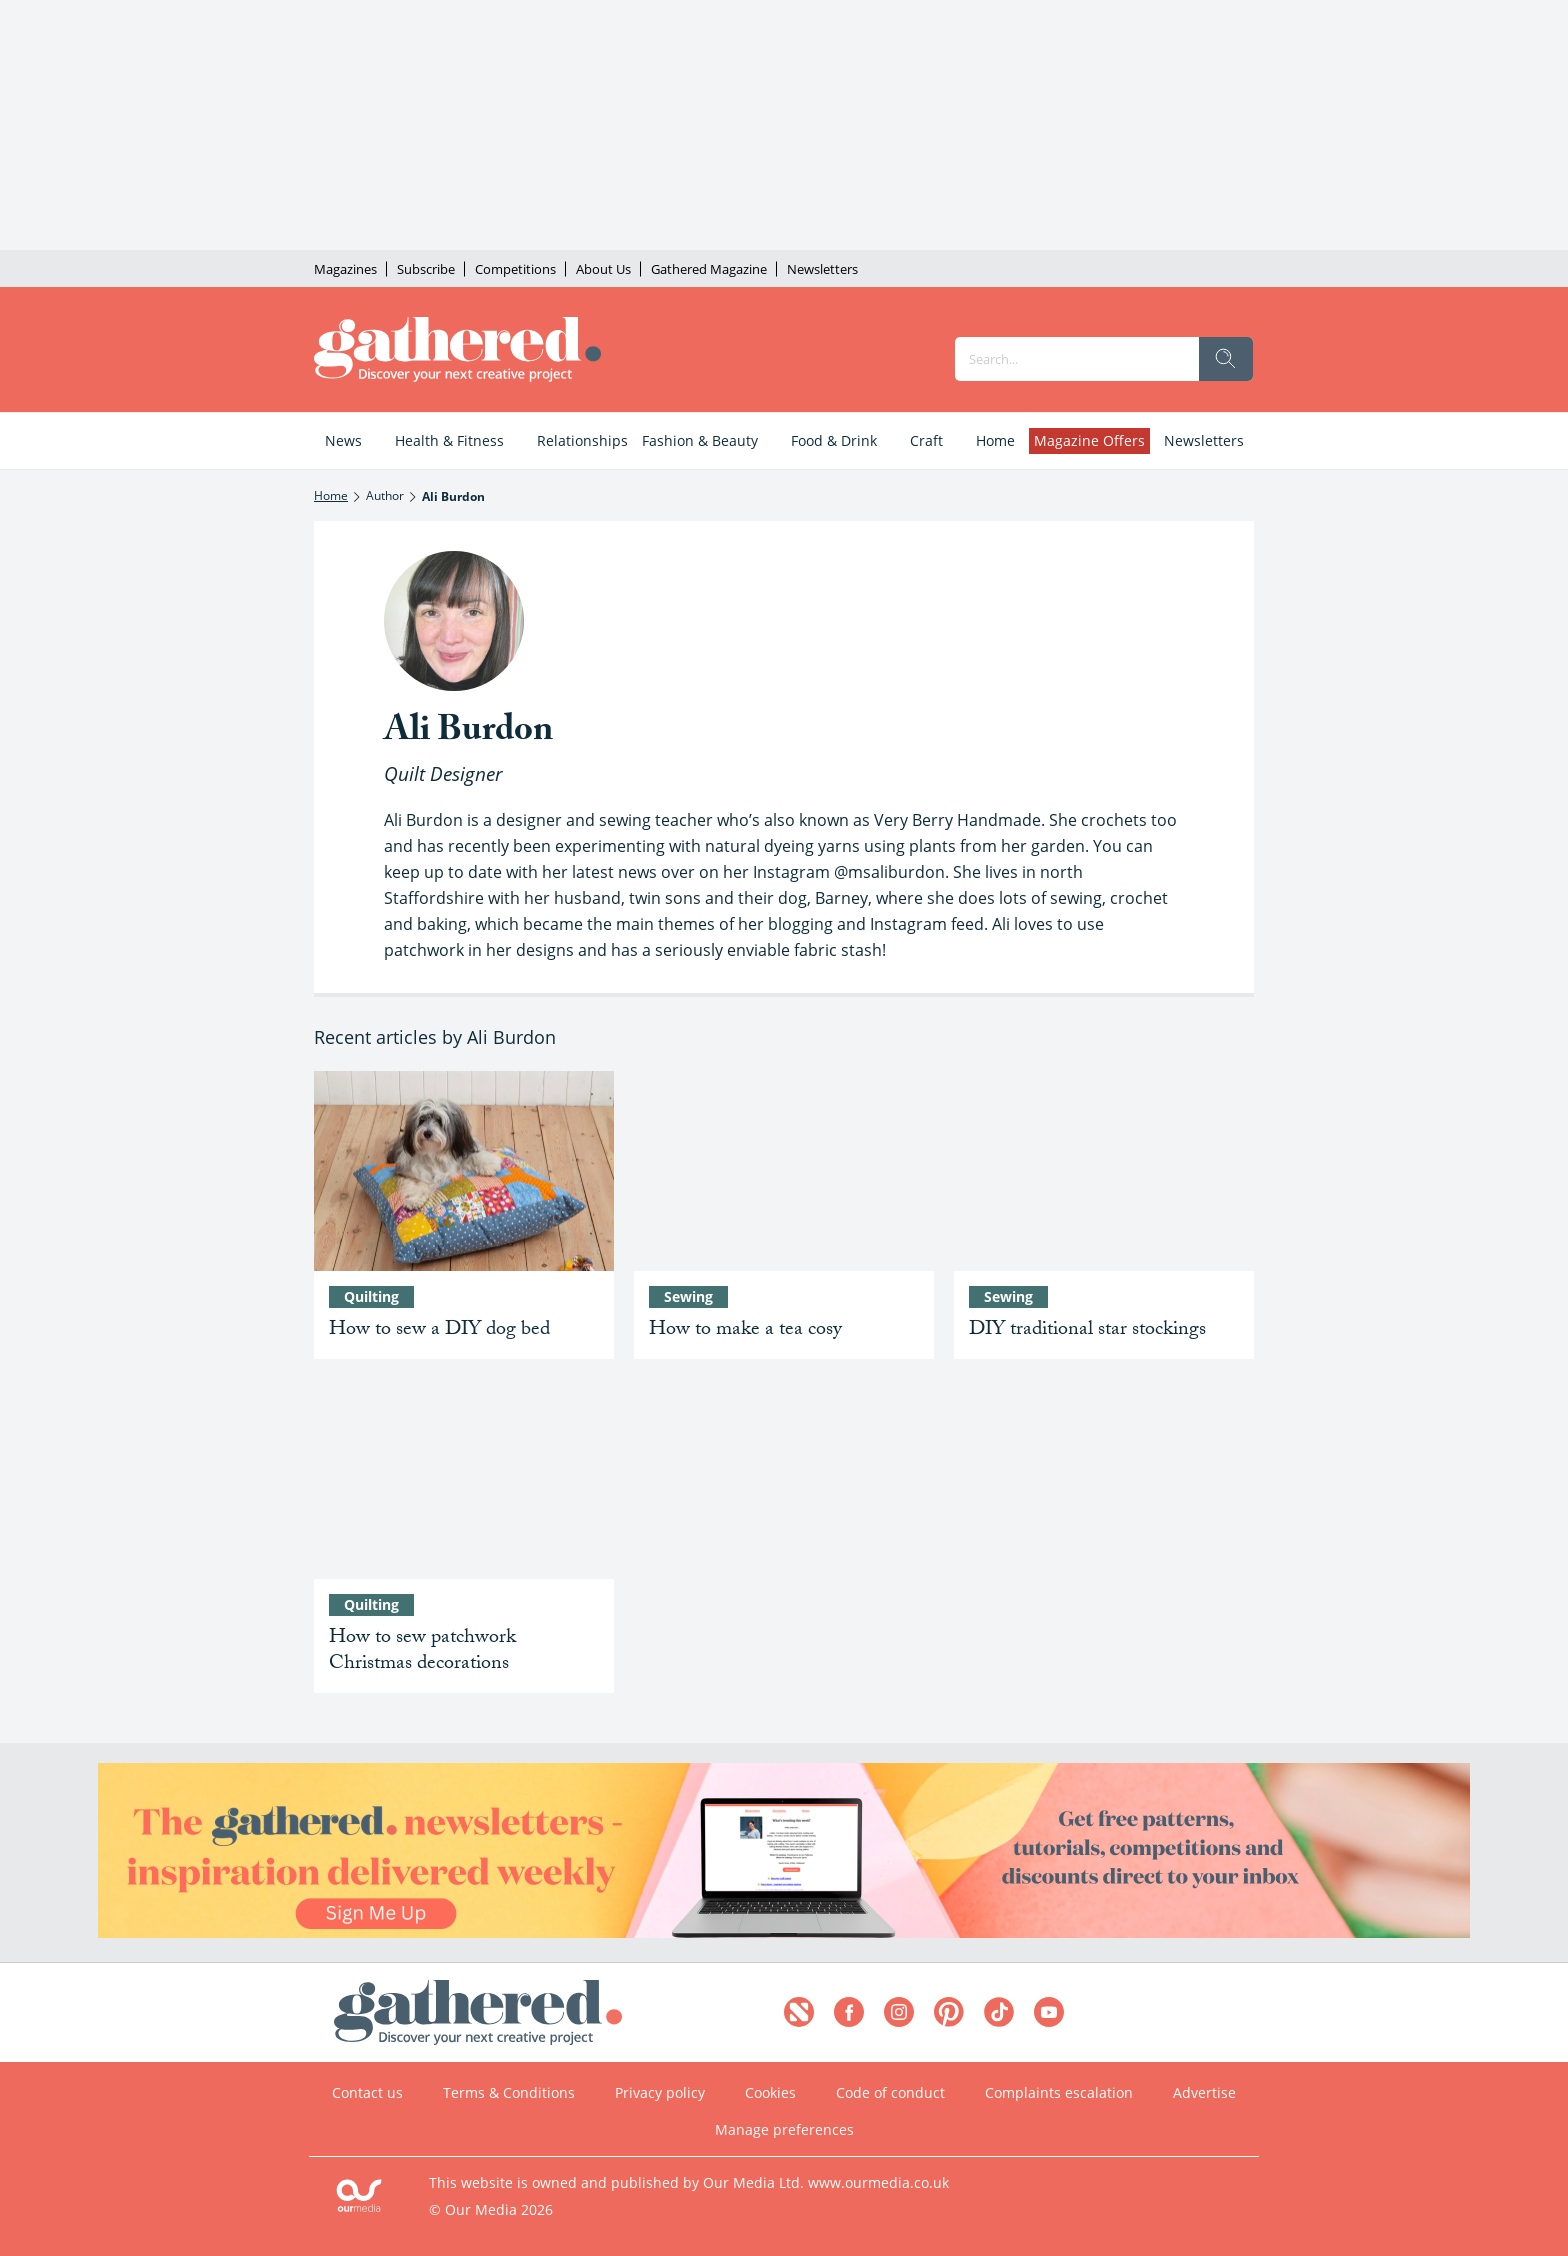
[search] (1226, 359)
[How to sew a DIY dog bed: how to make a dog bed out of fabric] (464, 1171)
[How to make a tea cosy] (784, 1171)
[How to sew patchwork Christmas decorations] (464, 1479)
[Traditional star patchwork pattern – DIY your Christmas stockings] (1104, 1171)
